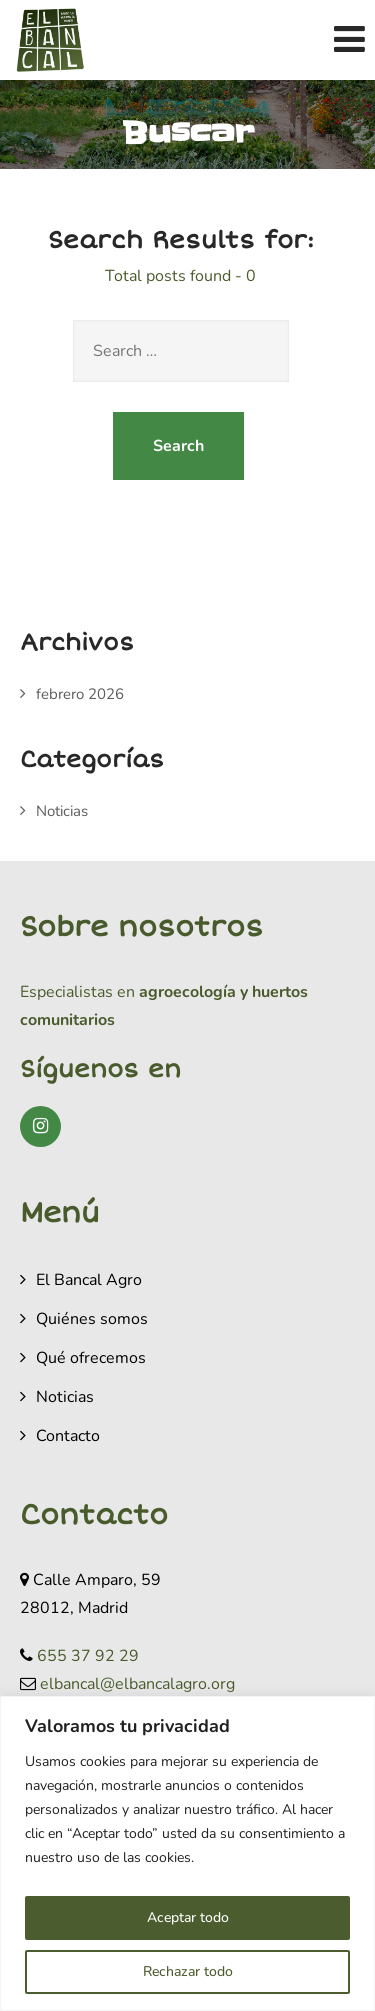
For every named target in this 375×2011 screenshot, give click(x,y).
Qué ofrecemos (91, 1358)
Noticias (62, 811)
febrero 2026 (80, 694)
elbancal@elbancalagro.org (137, 1684)
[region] (187, 1853)
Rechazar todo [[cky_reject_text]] (188, 1971)
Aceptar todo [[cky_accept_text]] (188, 1917)
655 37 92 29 (88, 1656)
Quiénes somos (92, 1319)
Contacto (68, 1436)
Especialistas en (77, 992)
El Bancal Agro (89, 1280)
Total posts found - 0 (180, 276)
